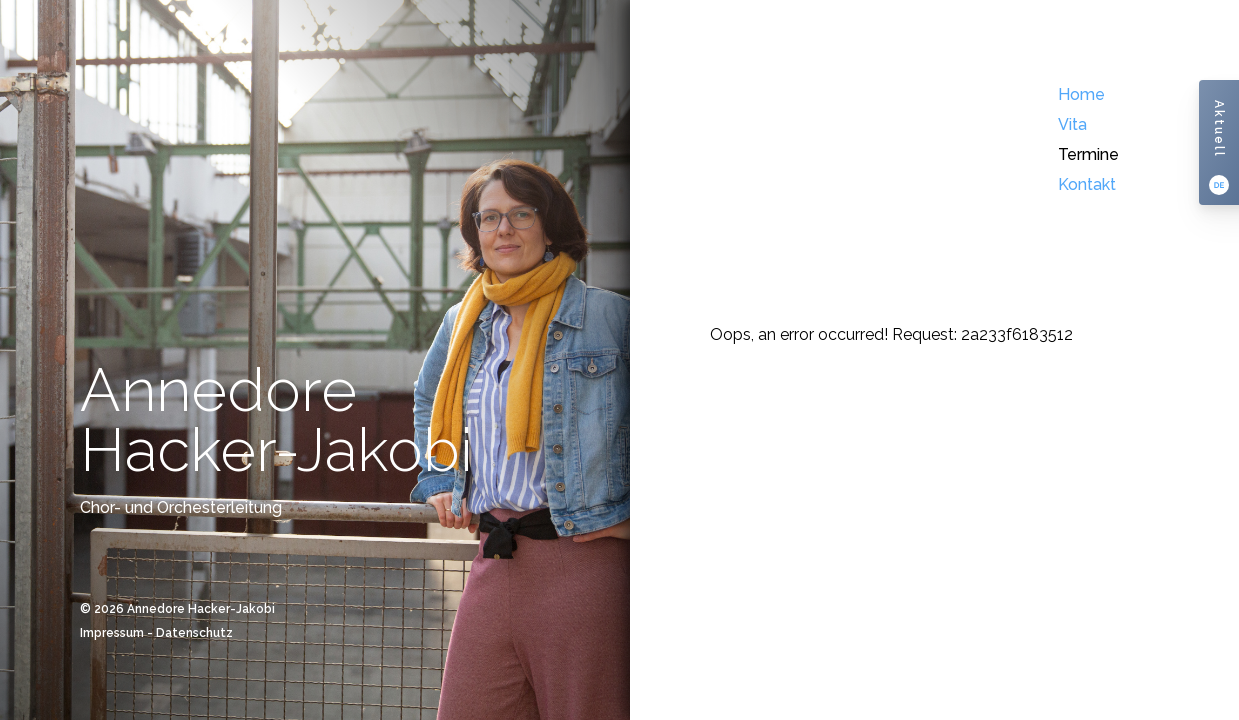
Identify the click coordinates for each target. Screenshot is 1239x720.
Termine (1088, 154)
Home (1081, 94)
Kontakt (1087, 184)
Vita (1072, 124)
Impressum (112, 633)
